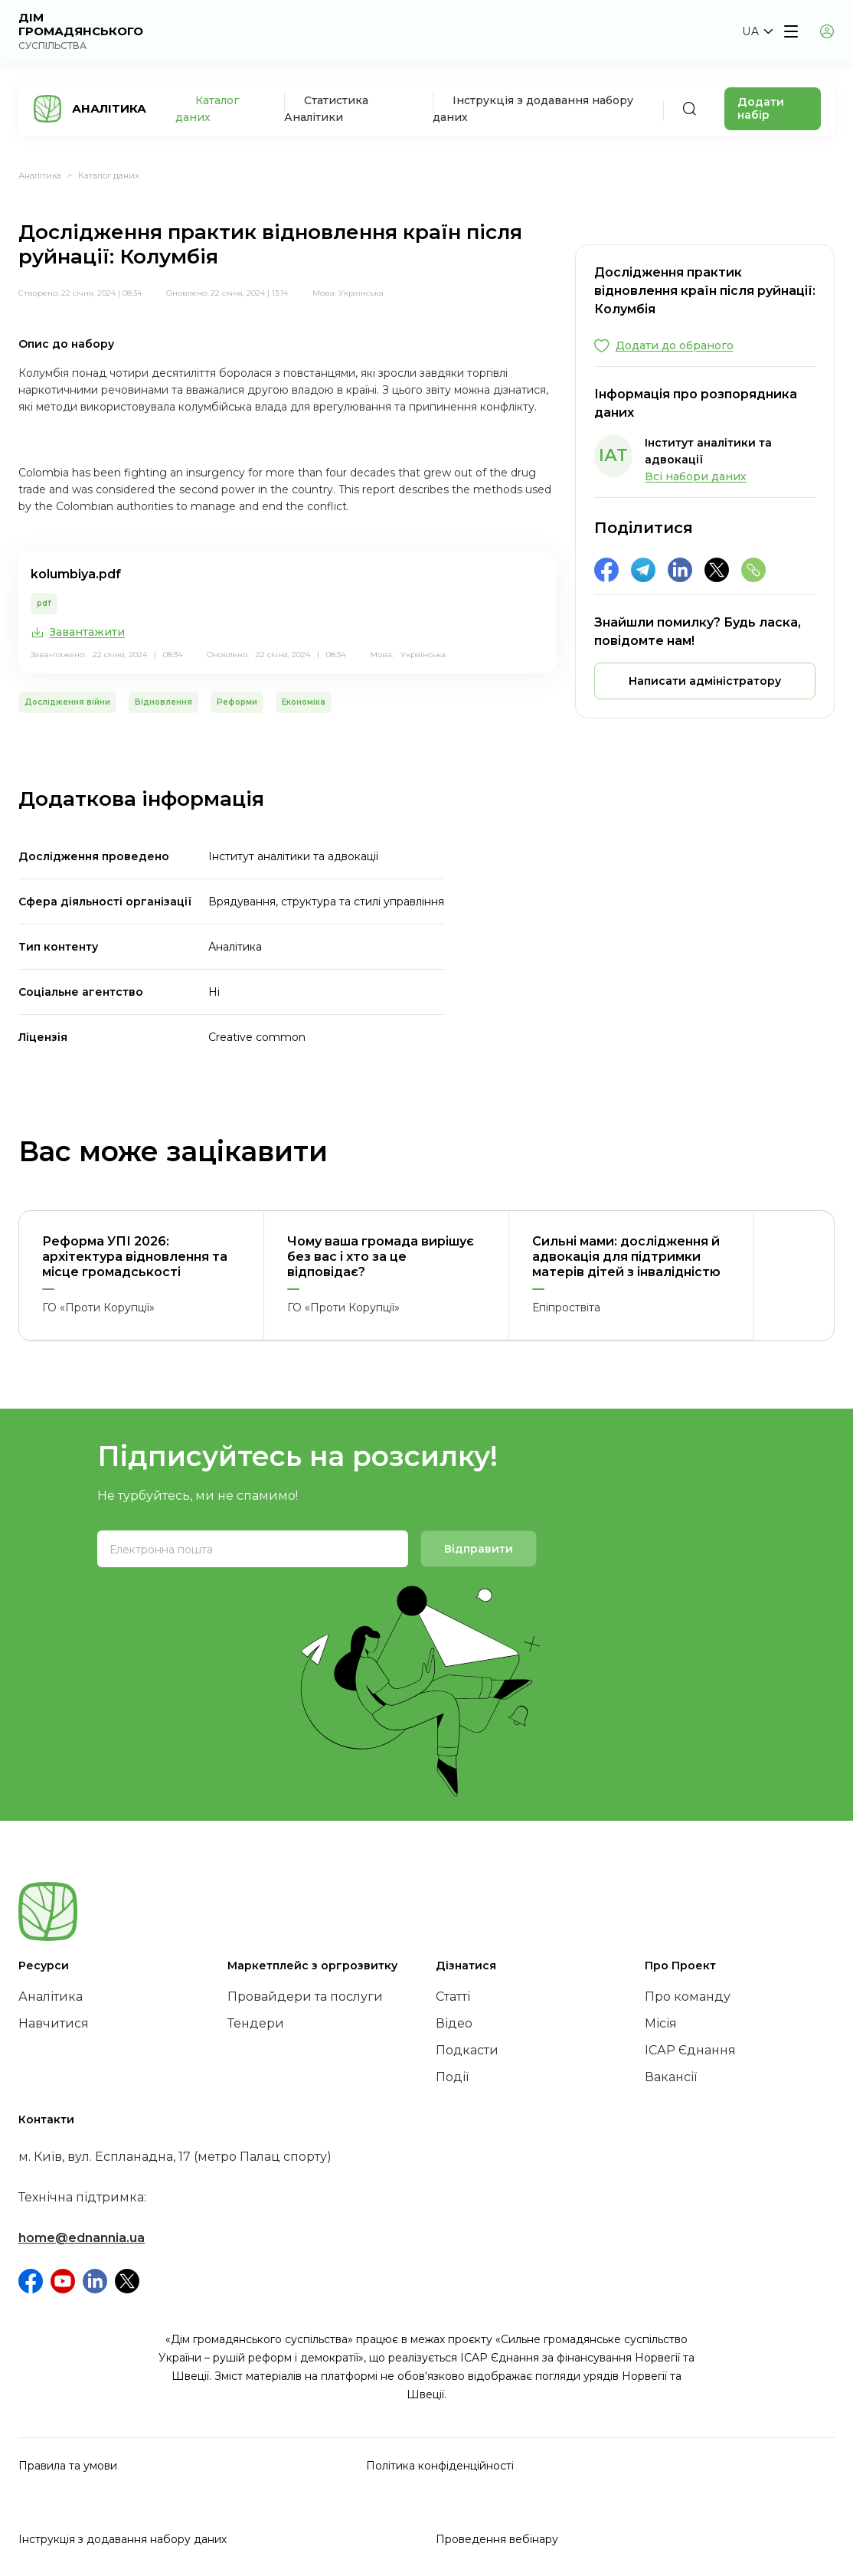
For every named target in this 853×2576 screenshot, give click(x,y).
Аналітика (39, 175)
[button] (757, 31)
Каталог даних (108, 175)
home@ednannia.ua (81, 2238)
